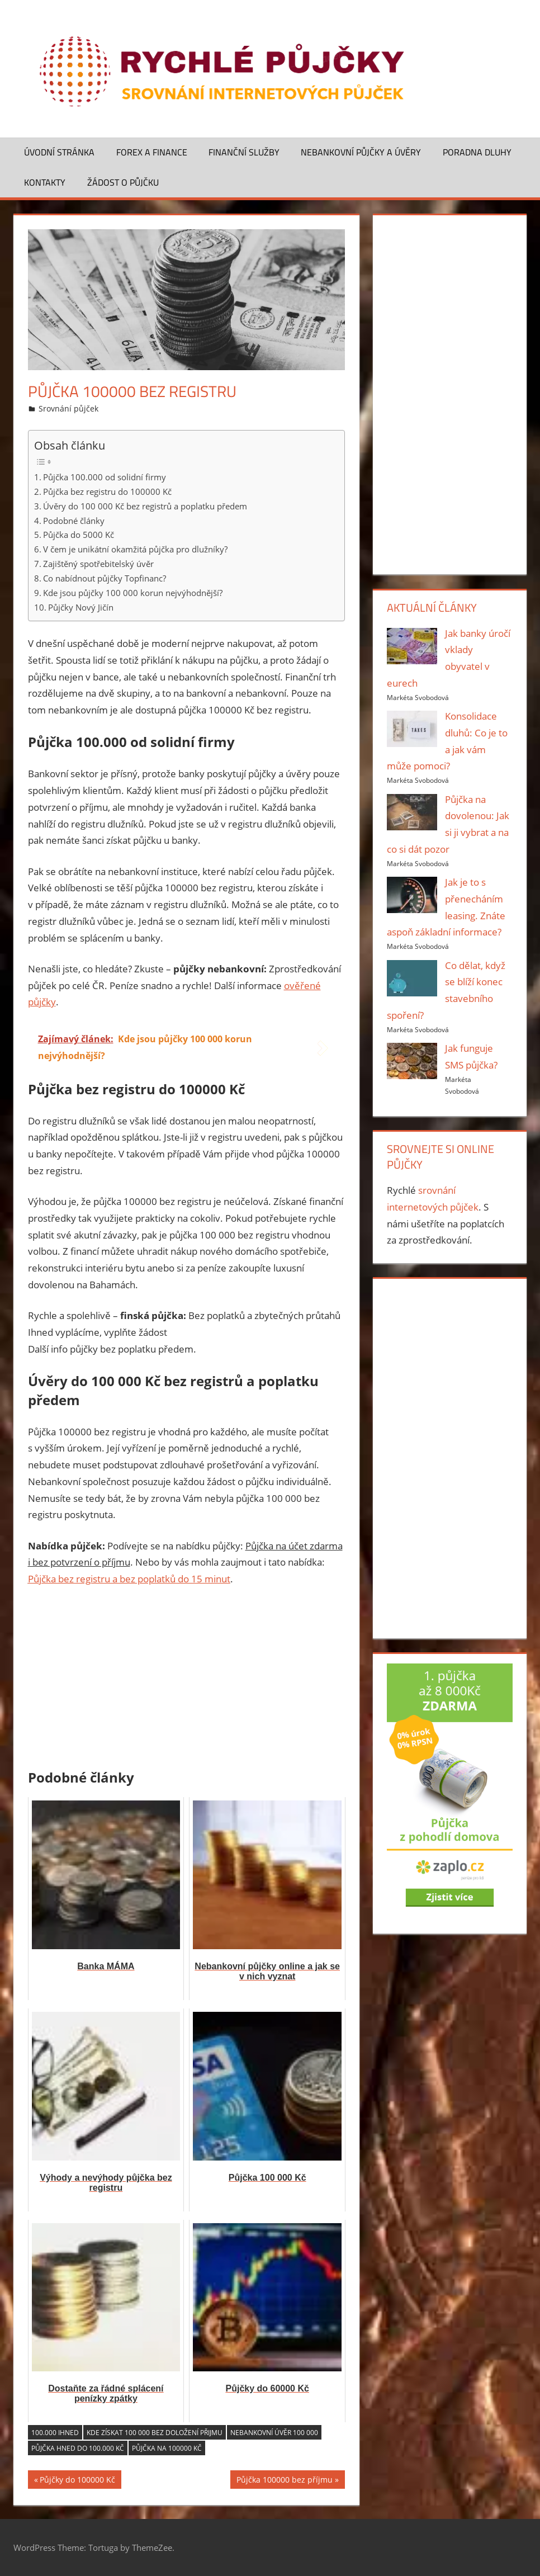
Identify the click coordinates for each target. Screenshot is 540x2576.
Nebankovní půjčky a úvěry (361, 152)
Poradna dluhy (477, 152)
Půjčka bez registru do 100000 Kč (107, 491)
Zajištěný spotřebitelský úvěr (98, 563)
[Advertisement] (186, 1679)
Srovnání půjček (68, 408)
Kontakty (44, 182)
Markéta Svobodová (418, 697)
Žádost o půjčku (123, 182)
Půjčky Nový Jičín (80, 607)
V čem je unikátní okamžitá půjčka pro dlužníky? (135, 549)
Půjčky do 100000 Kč (77, 2481)
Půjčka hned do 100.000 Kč (77, 2448)
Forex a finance (151, 152)
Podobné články (74, 520)
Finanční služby (244, 152)
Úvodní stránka (59, 152)
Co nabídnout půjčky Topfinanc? (104, 578)
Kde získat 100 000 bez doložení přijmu (154, 2432)
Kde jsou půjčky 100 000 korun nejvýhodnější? (132, 592)
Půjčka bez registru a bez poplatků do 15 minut (129, 1578)
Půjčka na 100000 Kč (167, 2448)
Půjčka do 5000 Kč (78, 534)
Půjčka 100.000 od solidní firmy (104, 477)
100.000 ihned (55, 2432)
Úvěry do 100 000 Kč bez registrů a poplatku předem (145, 506)
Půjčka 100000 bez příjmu (284, 2481)
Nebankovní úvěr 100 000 (274, 2432)
